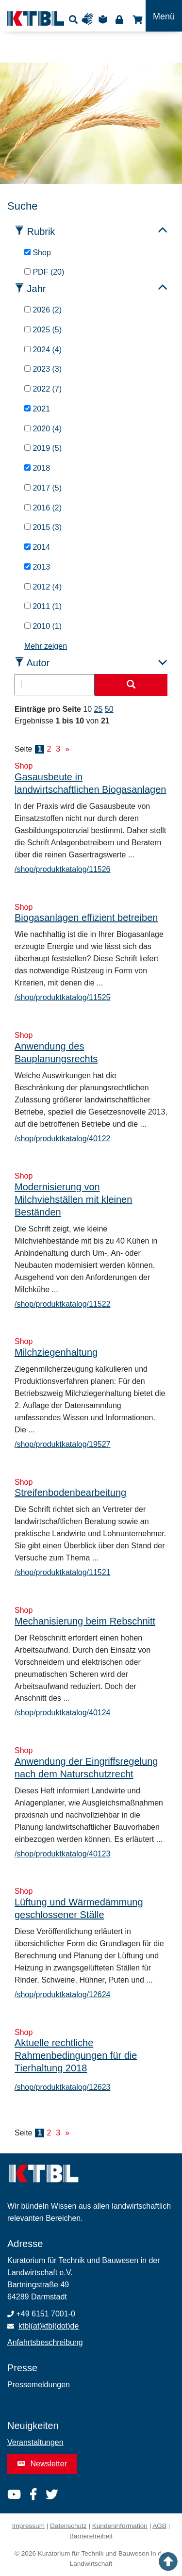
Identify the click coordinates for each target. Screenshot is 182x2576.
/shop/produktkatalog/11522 (62, 1304)
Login (119, 19)
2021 (37, 409)
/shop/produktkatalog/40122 (62, 1138)
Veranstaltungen (35, 2442)
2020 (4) (43, 429)
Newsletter (42, 2463)
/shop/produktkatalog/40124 (62, 1712)
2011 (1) (43, 606)
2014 (37, 547)
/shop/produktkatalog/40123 (62, 1854)
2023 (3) (43, 369)
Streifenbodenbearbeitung (70, 1492)
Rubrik (41, 231)
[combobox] (55, 684)
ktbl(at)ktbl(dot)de (48, 2326)
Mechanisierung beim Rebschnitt (85, 1621)
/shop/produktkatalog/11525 (62, 997)
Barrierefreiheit (91, 2536)
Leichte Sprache (104, 19)
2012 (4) (43, 587)
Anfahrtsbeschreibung (45, 2342)
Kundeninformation (120, 2525)
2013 (37, 567)
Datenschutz (68, 2525)
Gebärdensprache (89, 19)
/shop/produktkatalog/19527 (62, 1444)
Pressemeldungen (38, 2384)
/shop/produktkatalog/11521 (62, 1572)
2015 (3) (43, 527)
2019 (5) (43, 448)
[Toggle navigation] (164, 16)
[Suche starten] (131, 685)
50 (109, 709)
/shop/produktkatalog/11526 (62, 869)
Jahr (36, 288)
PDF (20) (44, 272)
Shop (136, 19)
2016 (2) (43, 508)
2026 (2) (43, 310)
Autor (38, 662)
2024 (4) (43, 349)
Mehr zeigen (45, 646)
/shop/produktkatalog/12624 (62, 1994)
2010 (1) (43, 626)
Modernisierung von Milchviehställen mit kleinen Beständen (73, 1199)
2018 (37, 468)
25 (98, 709)
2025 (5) (43, 330)
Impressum (28, 2525)
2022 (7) (43, 389)
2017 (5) (43, 488)
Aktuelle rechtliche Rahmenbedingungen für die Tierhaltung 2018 (76, 2055)
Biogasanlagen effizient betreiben (86, 917)
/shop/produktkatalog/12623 (62, 2087)
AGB (159, 2525)
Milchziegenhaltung (56, 1352)
